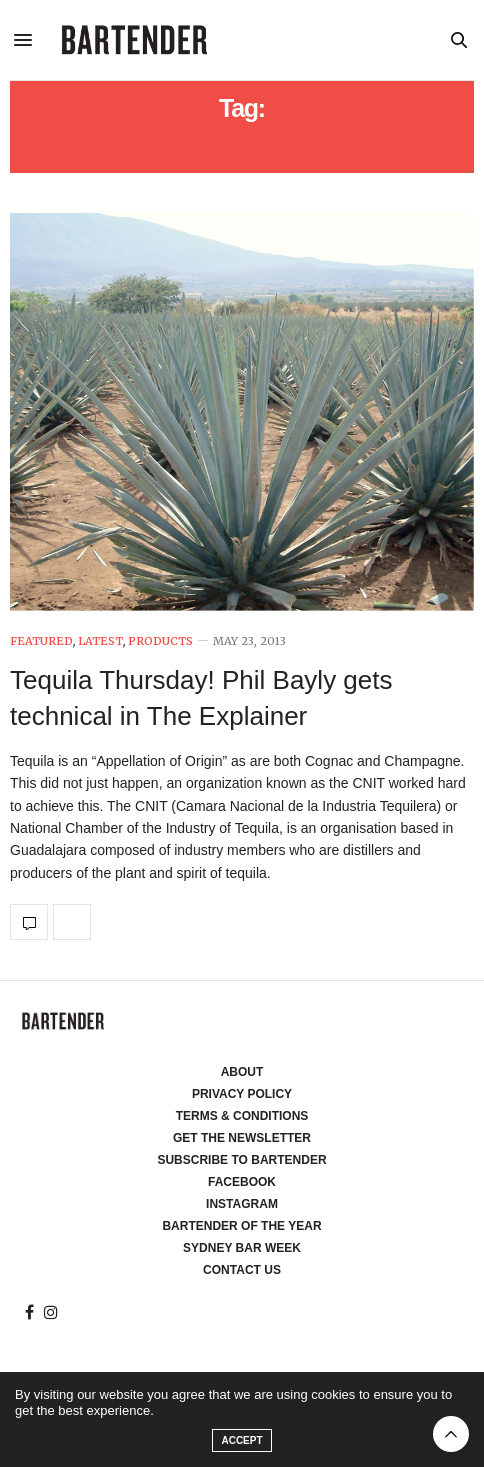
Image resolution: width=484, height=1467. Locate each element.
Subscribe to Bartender (241, 1160)
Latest (100, 641)
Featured (41, 641)
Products (160, 641)
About (242, 1072)
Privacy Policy (242, 1094)
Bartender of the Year (241, 1226)
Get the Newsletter (242, 1138)
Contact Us (242, 1270)
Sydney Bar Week (242, 1248)
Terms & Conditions (242, 1116)
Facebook (242, 1182)
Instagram (242, 1204)
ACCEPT (241, 1440)
